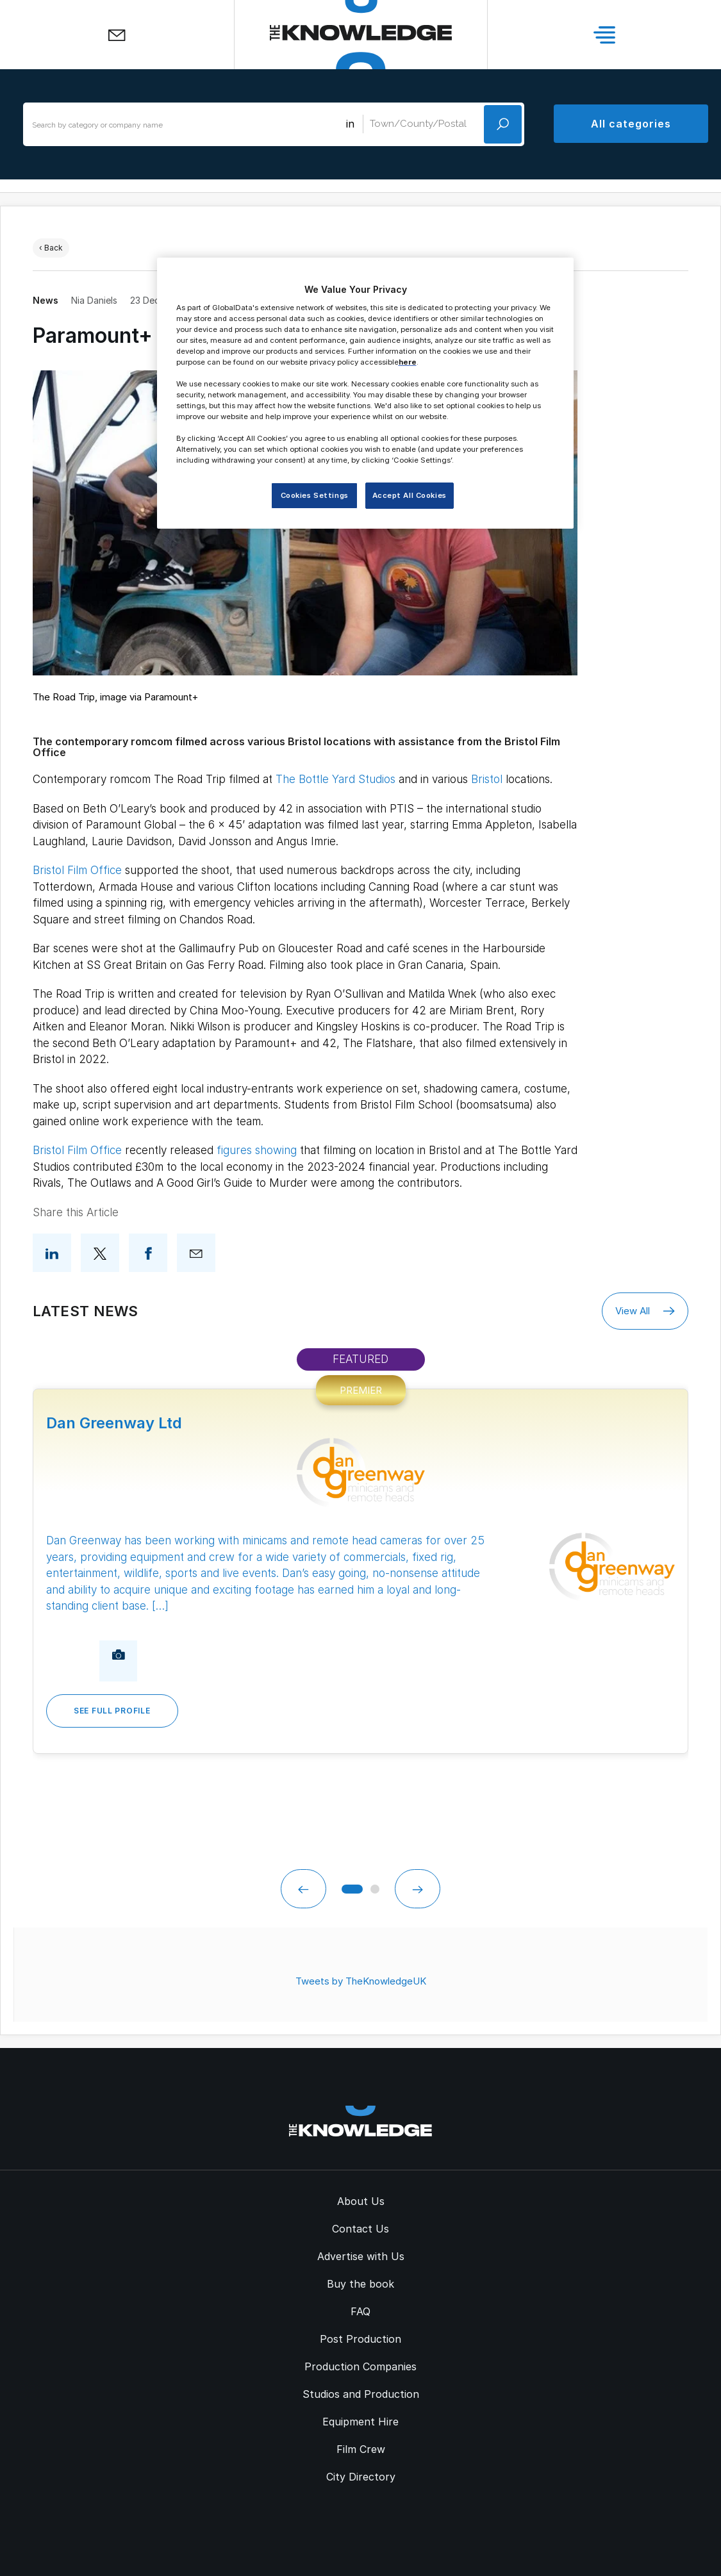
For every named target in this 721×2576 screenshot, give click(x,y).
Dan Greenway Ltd (114, 1423)
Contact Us (360, 2226)
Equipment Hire (360, 2419)
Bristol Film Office (77, 870)
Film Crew (360, 2447)
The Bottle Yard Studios (335, 779)
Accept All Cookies (409, 495)
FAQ (360, 2309)
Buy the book (360, 2281)
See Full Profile (112, 1710)
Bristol (486, 779)
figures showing (257, 1150)
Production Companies (360, 2364)
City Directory (360, 2474)
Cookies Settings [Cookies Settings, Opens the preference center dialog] (315, 495)
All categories (630, 123)
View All (645, 1311)
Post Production (360, 2337)
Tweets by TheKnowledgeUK (360, 1979)
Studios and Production (360, 2392)
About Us (361, 2199)
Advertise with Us (360, 2254)
